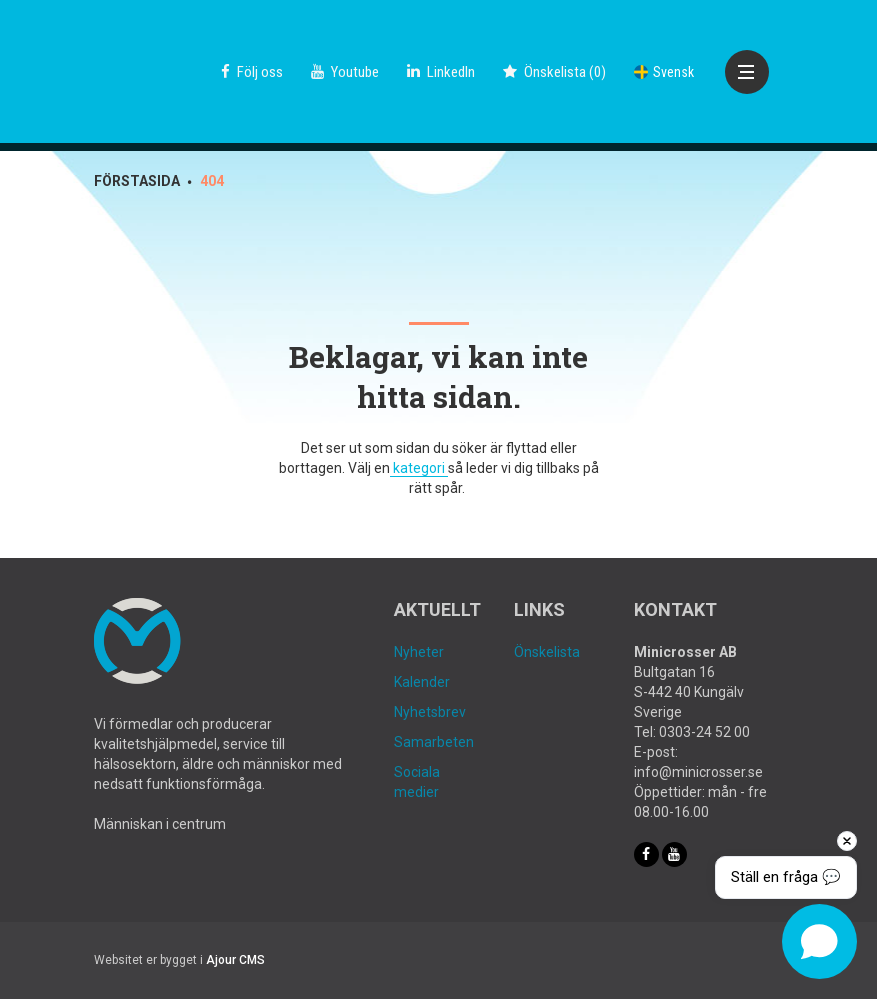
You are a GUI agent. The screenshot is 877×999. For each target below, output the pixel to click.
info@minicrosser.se (698, 772)
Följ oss (252, 72)
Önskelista (547, 652)
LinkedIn (441, 72)
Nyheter (419, 652)
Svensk (664, 72)
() (554, 72)
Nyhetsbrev (430, 712)
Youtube (345, 72)
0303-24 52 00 (704, 732)
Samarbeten (434, 742)
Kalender (422, 682)
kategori (419, 468)
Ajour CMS (235, 960)
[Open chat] (819, 941)
